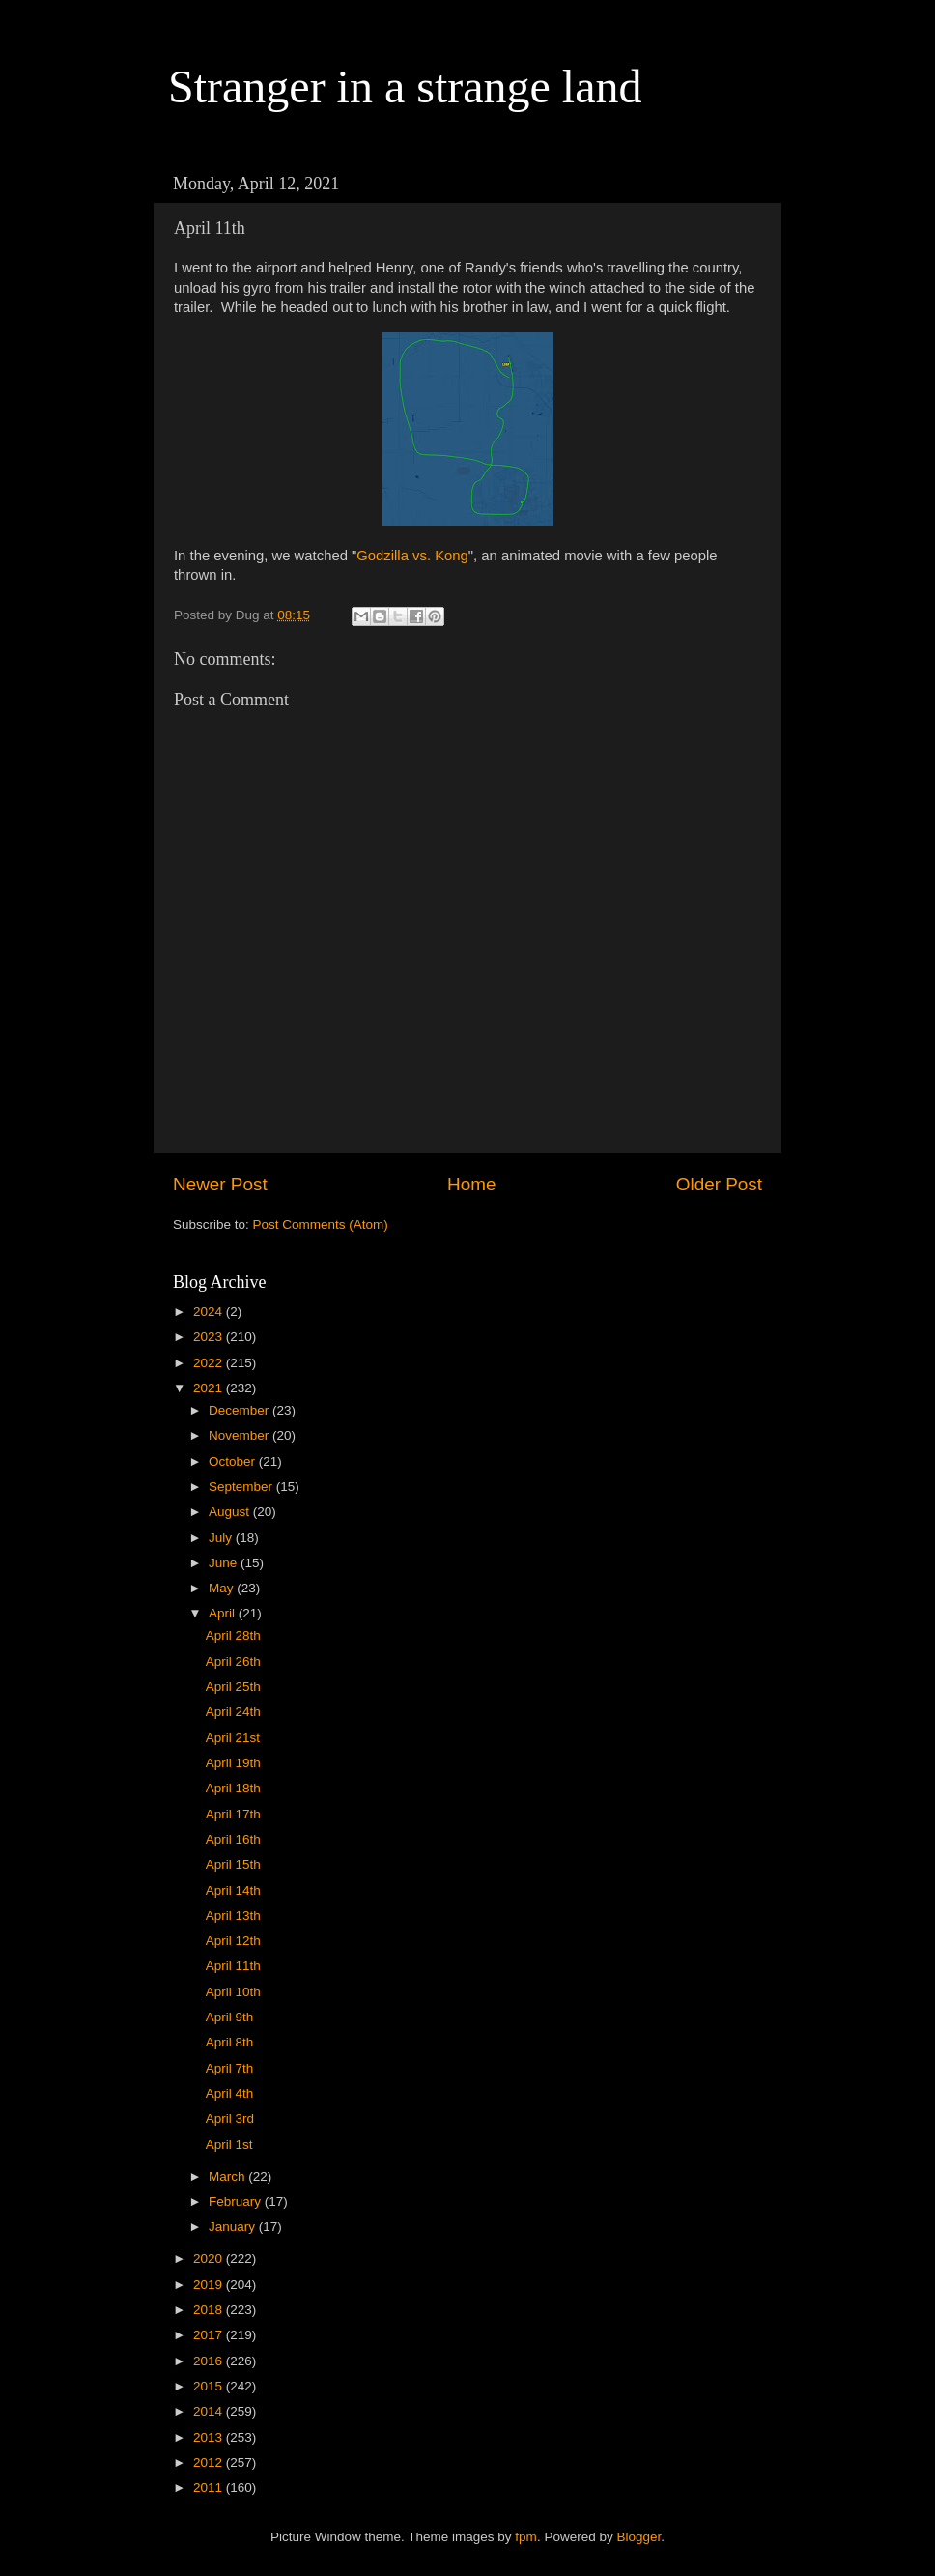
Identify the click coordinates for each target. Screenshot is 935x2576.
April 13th (233, 1915)
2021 (209, 1388)
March (228, 2176)
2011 (209, 2487)
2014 (209, 2411)
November (240, 1435)
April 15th (233, 1864)
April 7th (230, 2068)
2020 (209, 2258)
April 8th (230, 2042)
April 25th (233, 1686)
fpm (526, 2537)
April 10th (233, 1992)
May (223, 1588)
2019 (209, 2284)
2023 (209, 1337)
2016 (209, 2361)
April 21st (233, 1738)
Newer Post (220, 1184)
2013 (209, 2437)
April (224, 1613)
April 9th (230, 2017)
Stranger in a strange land (405, 86)
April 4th (230, 2093)
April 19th (233, 1763)
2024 (209, 1311)
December (240, 1410)
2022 (209, 1363)
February (237, 2201)
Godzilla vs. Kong (412, 555)
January (234, 2226)
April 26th (233, 1661)
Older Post (719, 1184)
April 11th (233, 1966)
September (242, 1486)
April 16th (233, 1839)
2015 (209, 2386)
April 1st (229, 2144)
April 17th (233, 1814)
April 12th (233, 1940)
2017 (209, 2335)
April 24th (233, 1711)
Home (471, 1184)
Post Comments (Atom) (320, 1224)
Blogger (638, 2537)
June (225, 1563)
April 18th (233, 1788)
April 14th (233, 1890)
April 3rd (230, 2118)
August (231, 1511)
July (222, 1538)
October (234, 1461)
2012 (209, 2462)
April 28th (233, 1635)
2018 (209, 2310)
